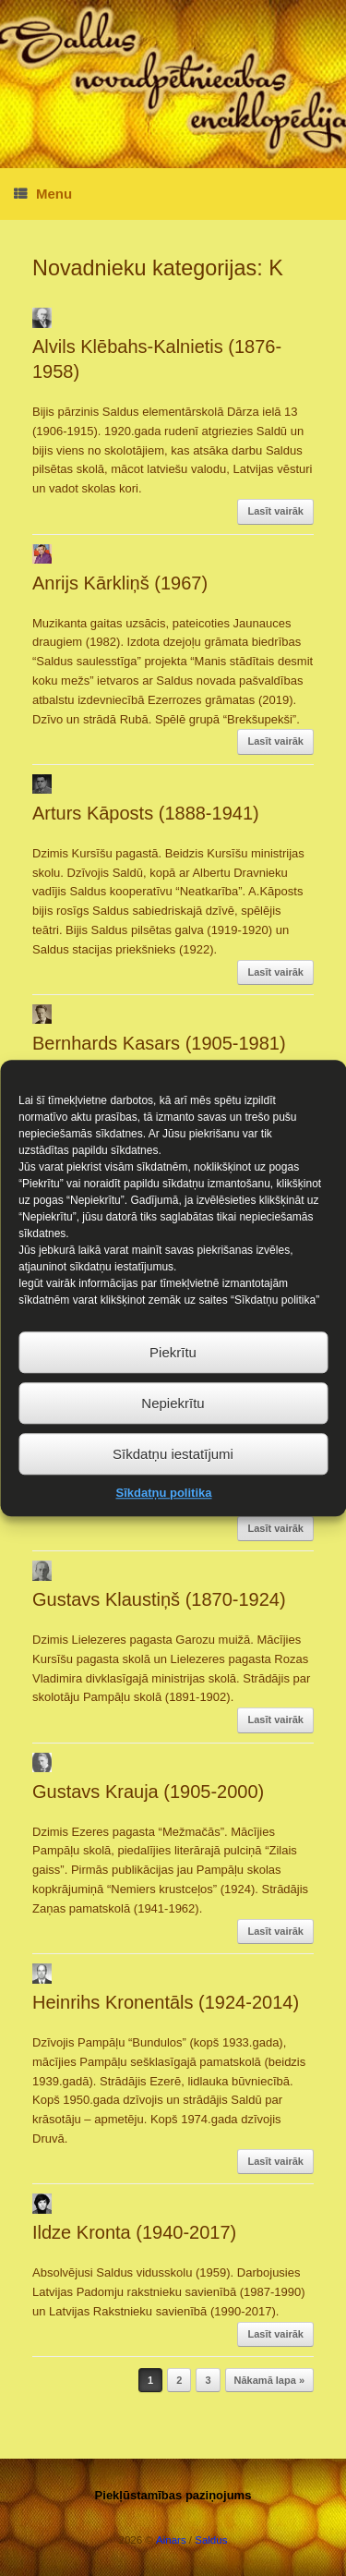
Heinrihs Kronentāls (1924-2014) (165, 2002)
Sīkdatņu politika (163, 1523)
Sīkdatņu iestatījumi (173, 1484)
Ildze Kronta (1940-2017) (134, 2232)
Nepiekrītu (172, 1433)
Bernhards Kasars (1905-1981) (159, 1043)
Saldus (211, 2540)
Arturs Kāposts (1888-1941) (145, 813)
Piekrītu (173, 1383)
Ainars (171, 2540)
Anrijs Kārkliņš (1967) (120, 583)
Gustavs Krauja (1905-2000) (148, 1791)
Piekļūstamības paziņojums (173, 2495)
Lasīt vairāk (275, 510)
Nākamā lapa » (269, 2380)
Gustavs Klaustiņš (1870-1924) (159, 1599)
